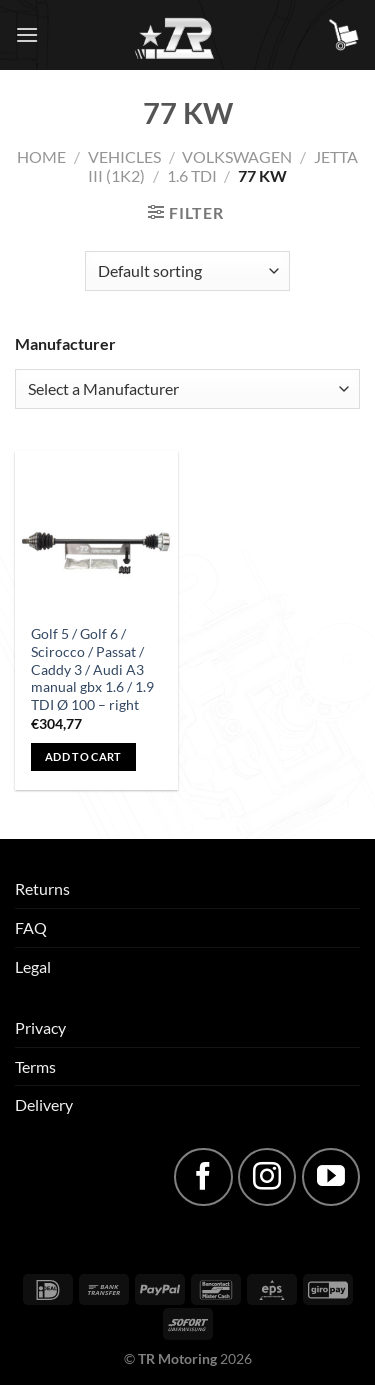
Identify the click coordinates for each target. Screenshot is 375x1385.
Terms (35, 1066)
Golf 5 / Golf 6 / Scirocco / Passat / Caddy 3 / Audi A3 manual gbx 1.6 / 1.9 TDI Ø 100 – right (92, 669)
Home (41, 156)
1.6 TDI (192, 175)
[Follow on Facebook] (203, 1177)
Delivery (44, 1104)
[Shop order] (187, 271)
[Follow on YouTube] (331, 1177)
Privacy (40, 1027)
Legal (33, 966)
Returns (42, 888)
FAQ (31, 927)
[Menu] (27, 34)
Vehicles (124, 156)
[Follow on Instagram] (267, 1177)
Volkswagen (237, 156)
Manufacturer (65, 343)
